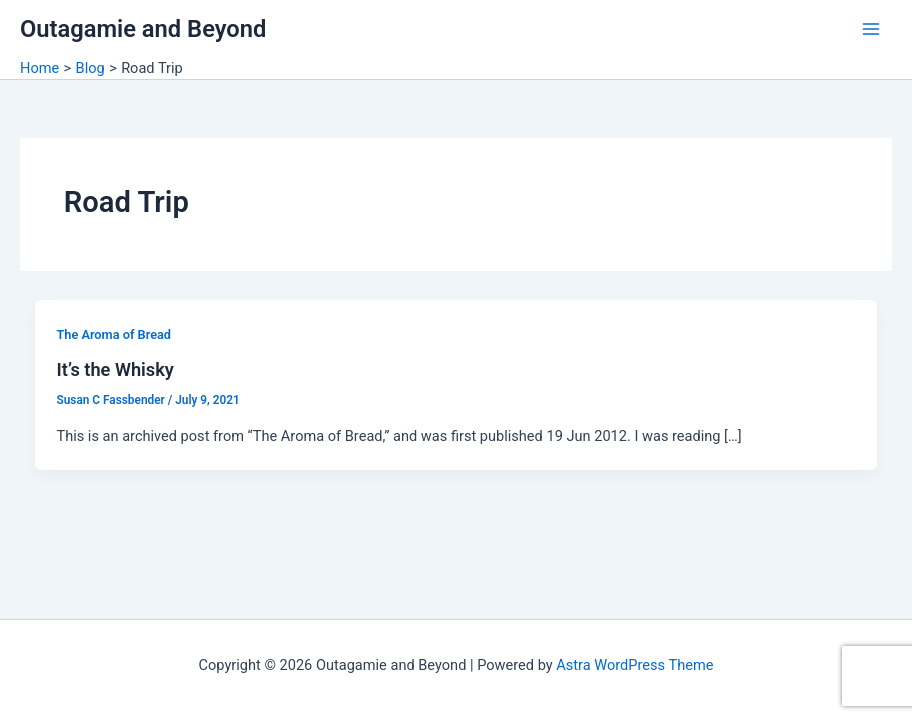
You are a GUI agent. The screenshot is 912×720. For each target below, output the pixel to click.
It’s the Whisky (114, 369)
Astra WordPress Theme (634, 665)
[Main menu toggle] (871, 29)
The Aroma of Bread (113, 334)
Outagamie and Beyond (143, 29)
